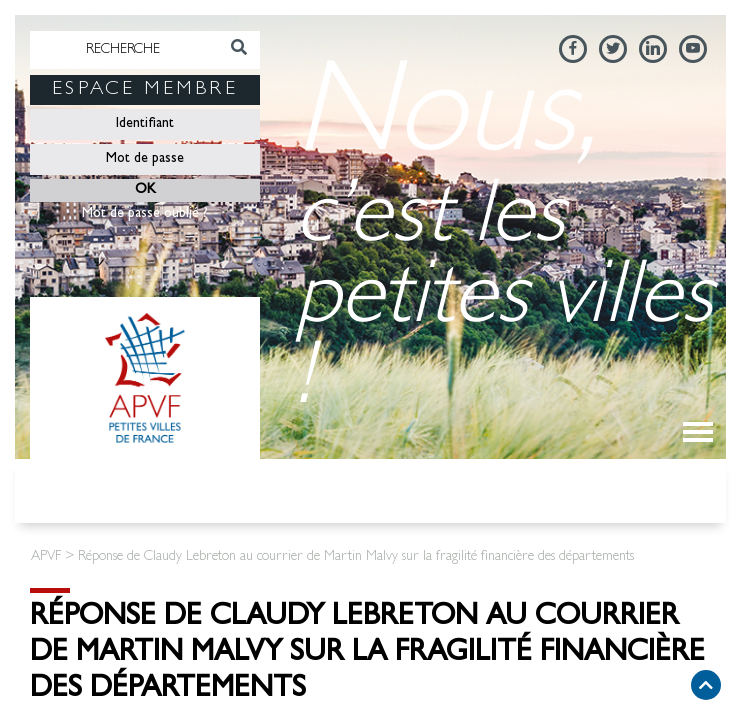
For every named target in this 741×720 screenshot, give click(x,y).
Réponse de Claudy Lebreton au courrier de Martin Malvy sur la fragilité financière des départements (367, 655)
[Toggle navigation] (698, 432)
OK (145, 190)
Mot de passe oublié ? (145, 214)
